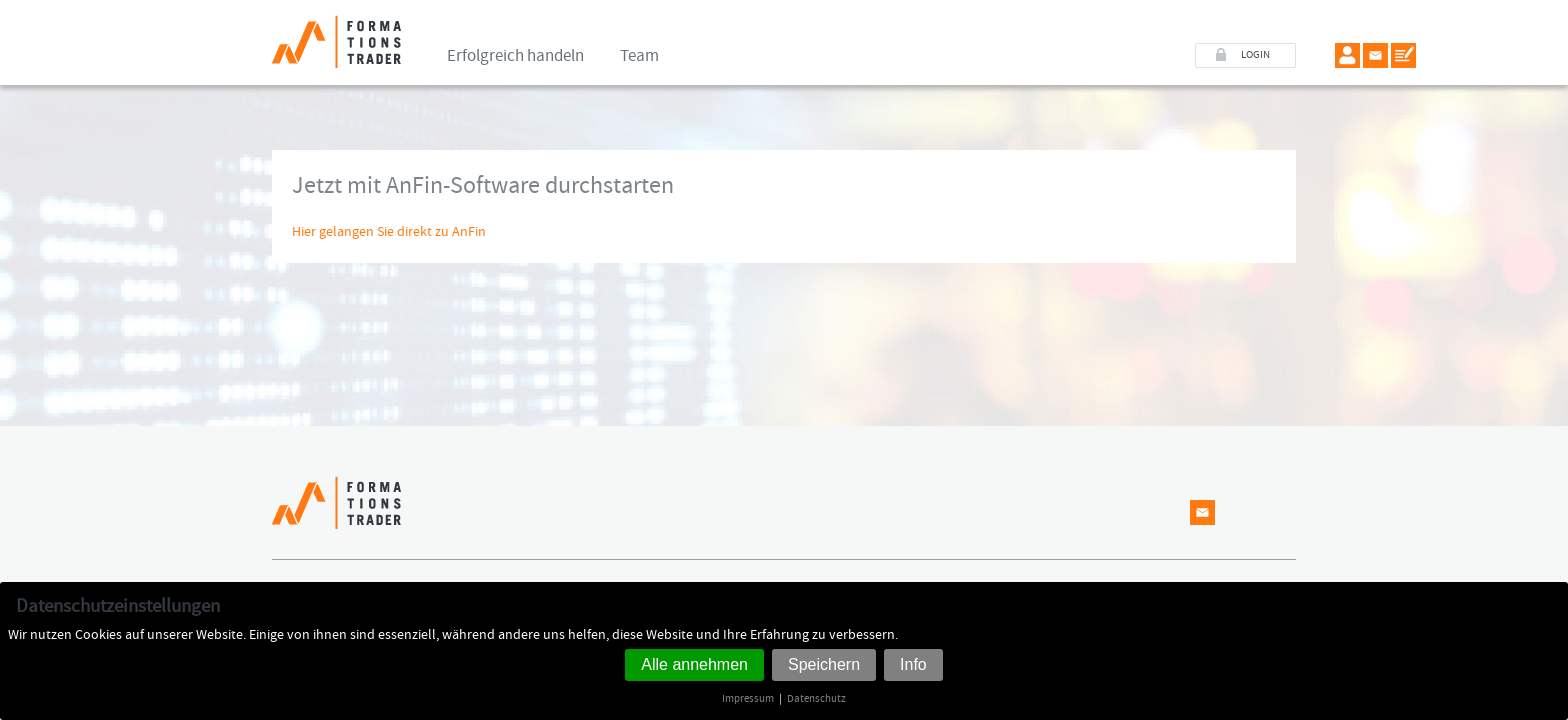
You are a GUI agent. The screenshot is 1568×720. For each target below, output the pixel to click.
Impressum (748, 698)
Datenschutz (816, 698)
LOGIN (1255, 55)
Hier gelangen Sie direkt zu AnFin (389, 232)
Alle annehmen (694, 664)
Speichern (824, 664)
